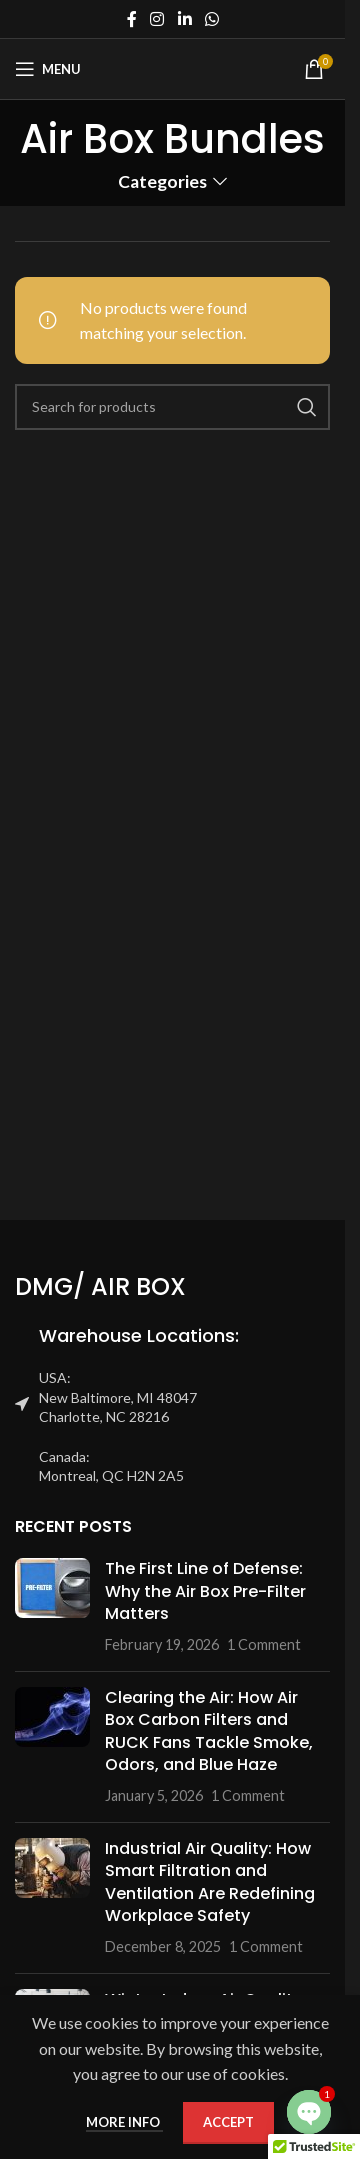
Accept (228, 2122)
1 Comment (264, 1644)
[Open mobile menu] (48, 69)
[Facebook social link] (132, 19)
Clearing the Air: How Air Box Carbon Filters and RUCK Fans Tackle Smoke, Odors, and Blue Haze (209, 1731)
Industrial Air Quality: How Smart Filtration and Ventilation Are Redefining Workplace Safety (210, 1882)
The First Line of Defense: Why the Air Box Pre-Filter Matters (205, 1591)
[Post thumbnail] (52, 1607)
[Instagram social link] (157, 19)
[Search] (172, 407)
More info (124, 2122)
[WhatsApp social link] (211, 19)
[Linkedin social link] (184, 19)
